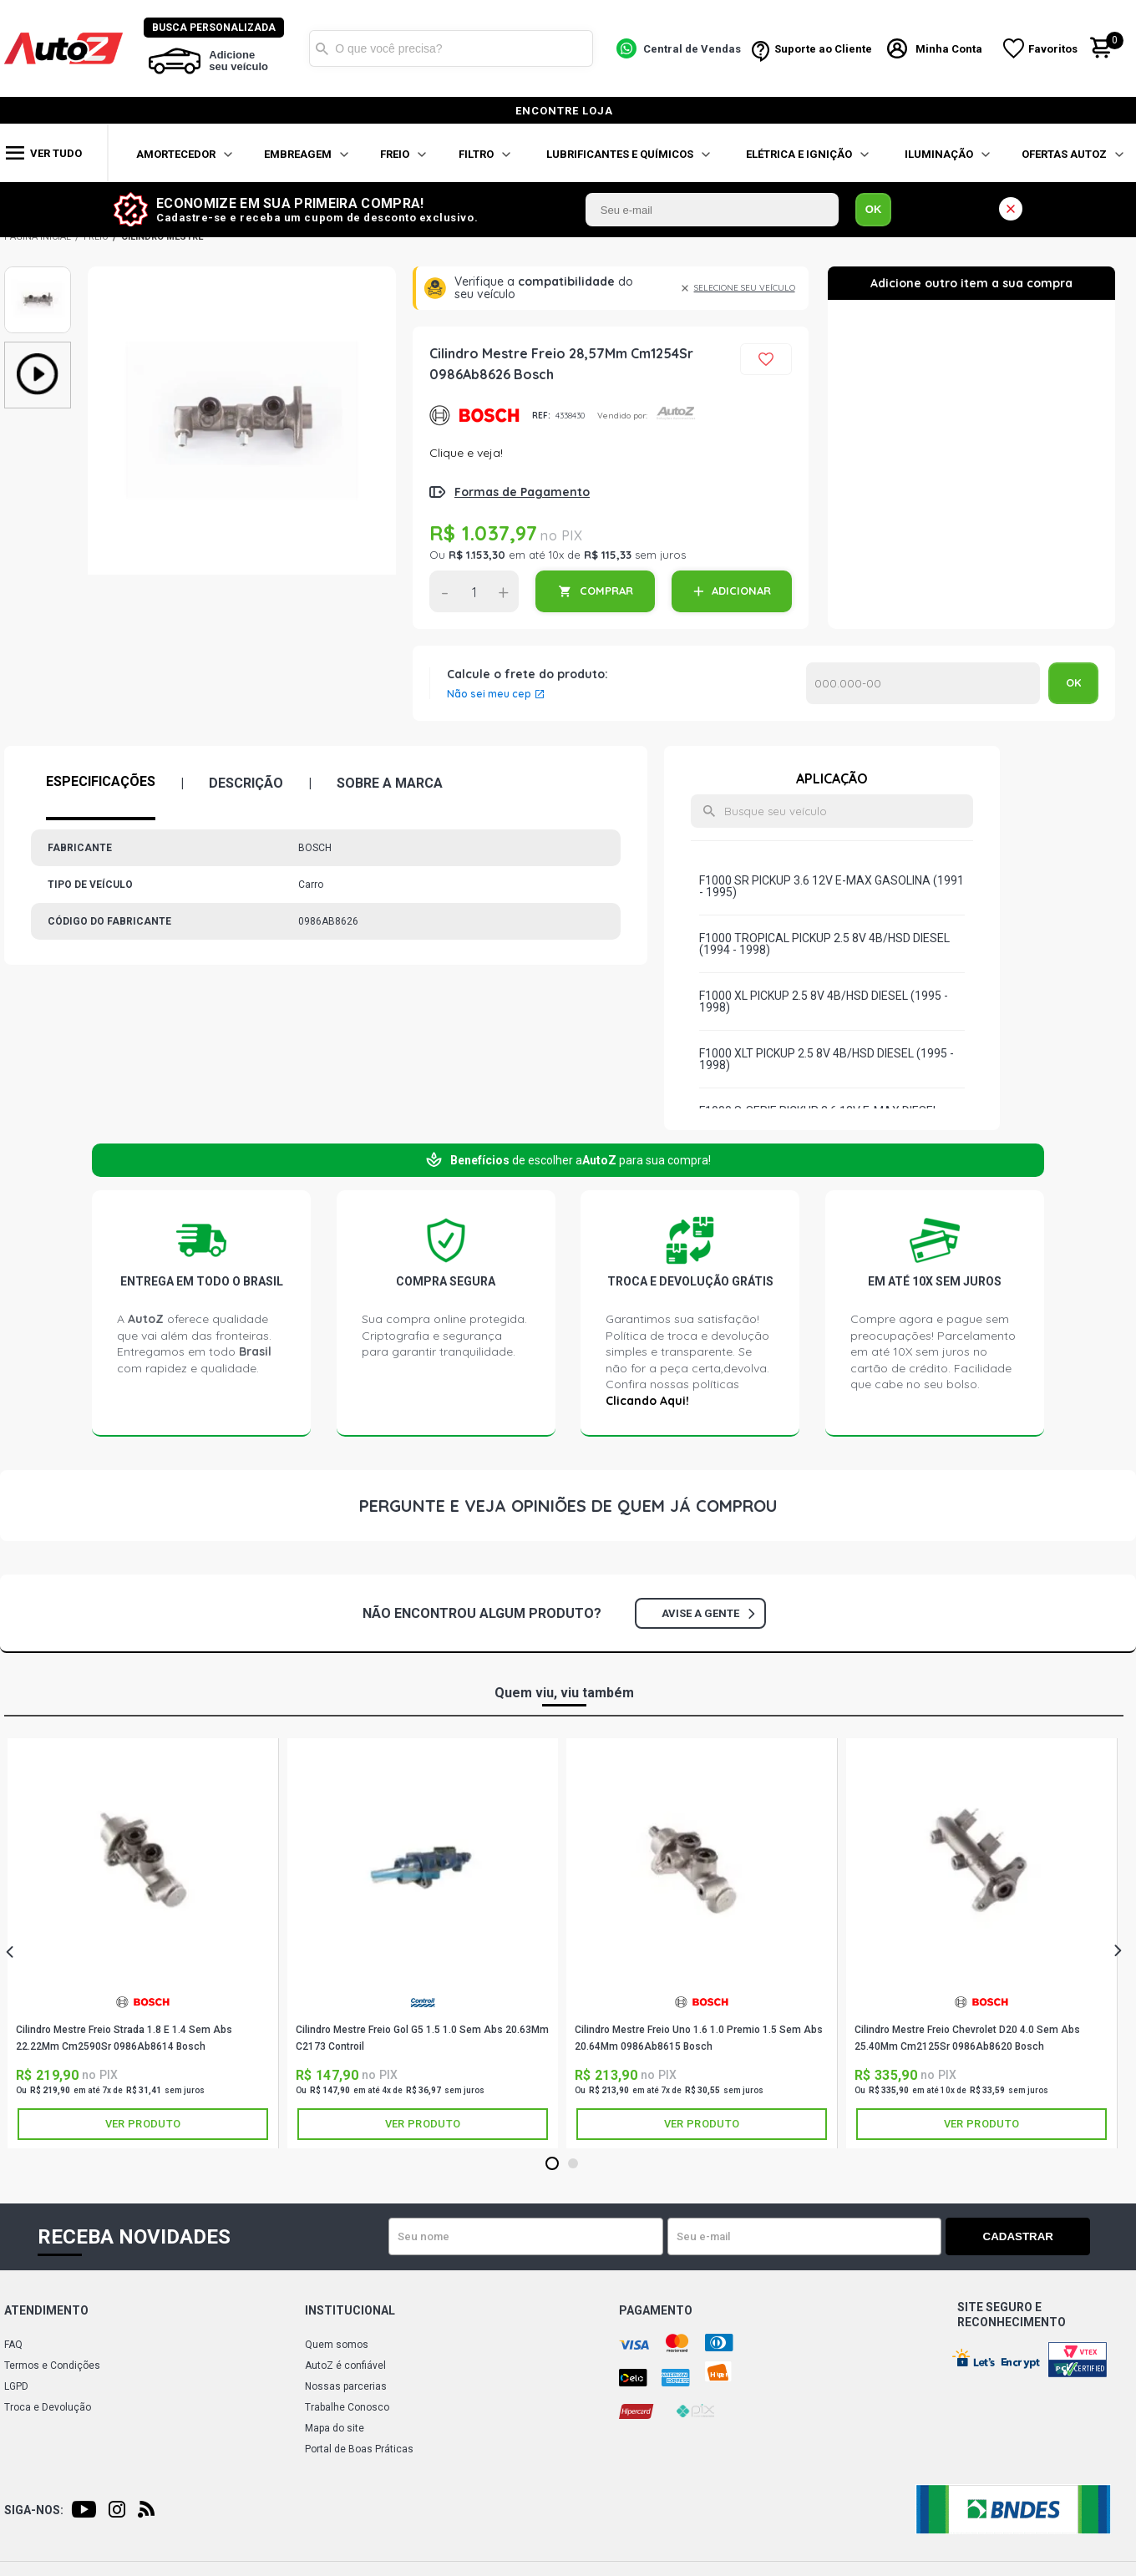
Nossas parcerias (346, 2386)
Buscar (323, 48)
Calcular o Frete (923, 683)
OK (873, 209)
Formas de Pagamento (522, 491)
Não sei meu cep (489, 694)
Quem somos (336, 2344)
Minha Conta (950, 49)
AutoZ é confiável (345, 2365)
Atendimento (46, 2310)
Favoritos (1054, 49)
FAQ (13, 2344)
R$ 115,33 (607, 554)
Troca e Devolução (47, 2407)
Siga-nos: (33, 2510)
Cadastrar (1032, 2236)
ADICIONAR (741, 590)
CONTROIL (422, 2002)
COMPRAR (606, 590)
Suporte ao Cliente (824, 48)
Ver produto (142, 2123)
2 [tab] (573, 2164)
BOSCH (474, 415)
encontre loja (564, 110)
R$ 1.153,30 (477, 554)
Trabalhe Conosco (347, 2407)
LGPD (16, 2386)
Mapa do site (334, 2428)
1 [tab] (552, 2164)
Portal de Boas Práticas (359, 2449)
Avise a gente (708, 1613)
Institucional (350, 2310)
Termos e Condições (52, 2365)
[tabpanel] (143, 1943)
